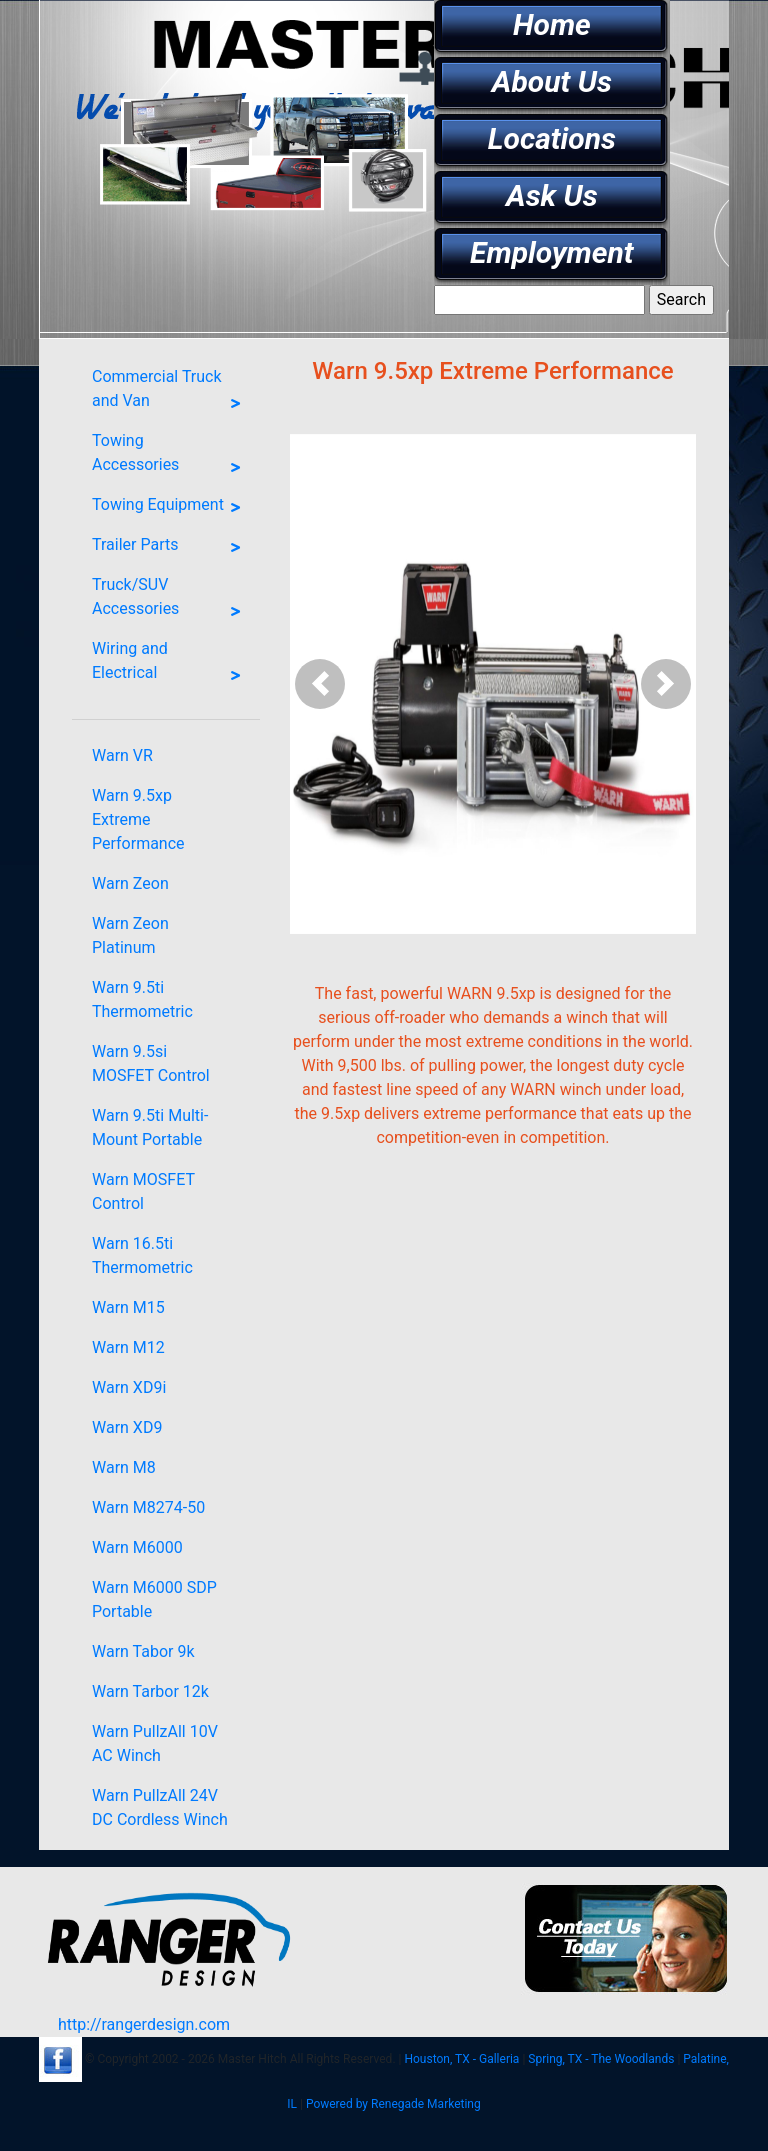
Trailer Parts (171, 548)
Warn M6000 (137, 1547)
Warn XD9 (127, 1427)
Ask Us (552, 195)
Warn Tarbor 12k (150, 1691)
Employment (552, 252)
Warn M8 (124, 1467)
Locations (552, 138)
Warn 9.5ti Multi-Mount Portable (150, 1127)
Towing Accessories (171, 457)
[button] (320, 684)
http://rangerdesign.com (144, 2024)
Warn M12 (128, 1347)
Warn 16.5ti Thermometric (142, 1255)
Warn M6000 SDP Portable (154, 1599)
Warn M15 (128, 1307)
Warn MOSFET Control (143, 1191)
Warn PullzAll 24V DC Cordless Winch (160, 1807)
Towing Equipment (171, 508)
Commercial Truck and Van (171, 393)
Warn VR (122, 755)
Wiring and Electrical (171, 665)
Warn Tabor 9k (143, 1651)
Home (552, 24)
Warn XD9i (129, 1387)
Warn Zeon (130, 883)
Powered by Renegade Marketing (393, 2104)
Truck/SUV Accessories (171, 601)
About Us (552, 81)
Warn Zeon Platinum (130, 935)
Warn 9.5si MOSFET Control (151, 1063)
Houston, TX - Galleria (461, 2059)
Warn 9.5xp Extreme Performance (138, 819)
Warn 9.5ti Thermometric (142, 999)
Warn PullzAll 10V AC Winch (155, 1743)
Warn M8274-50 (148, 1507)
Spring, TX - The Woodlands (601, 2059)
